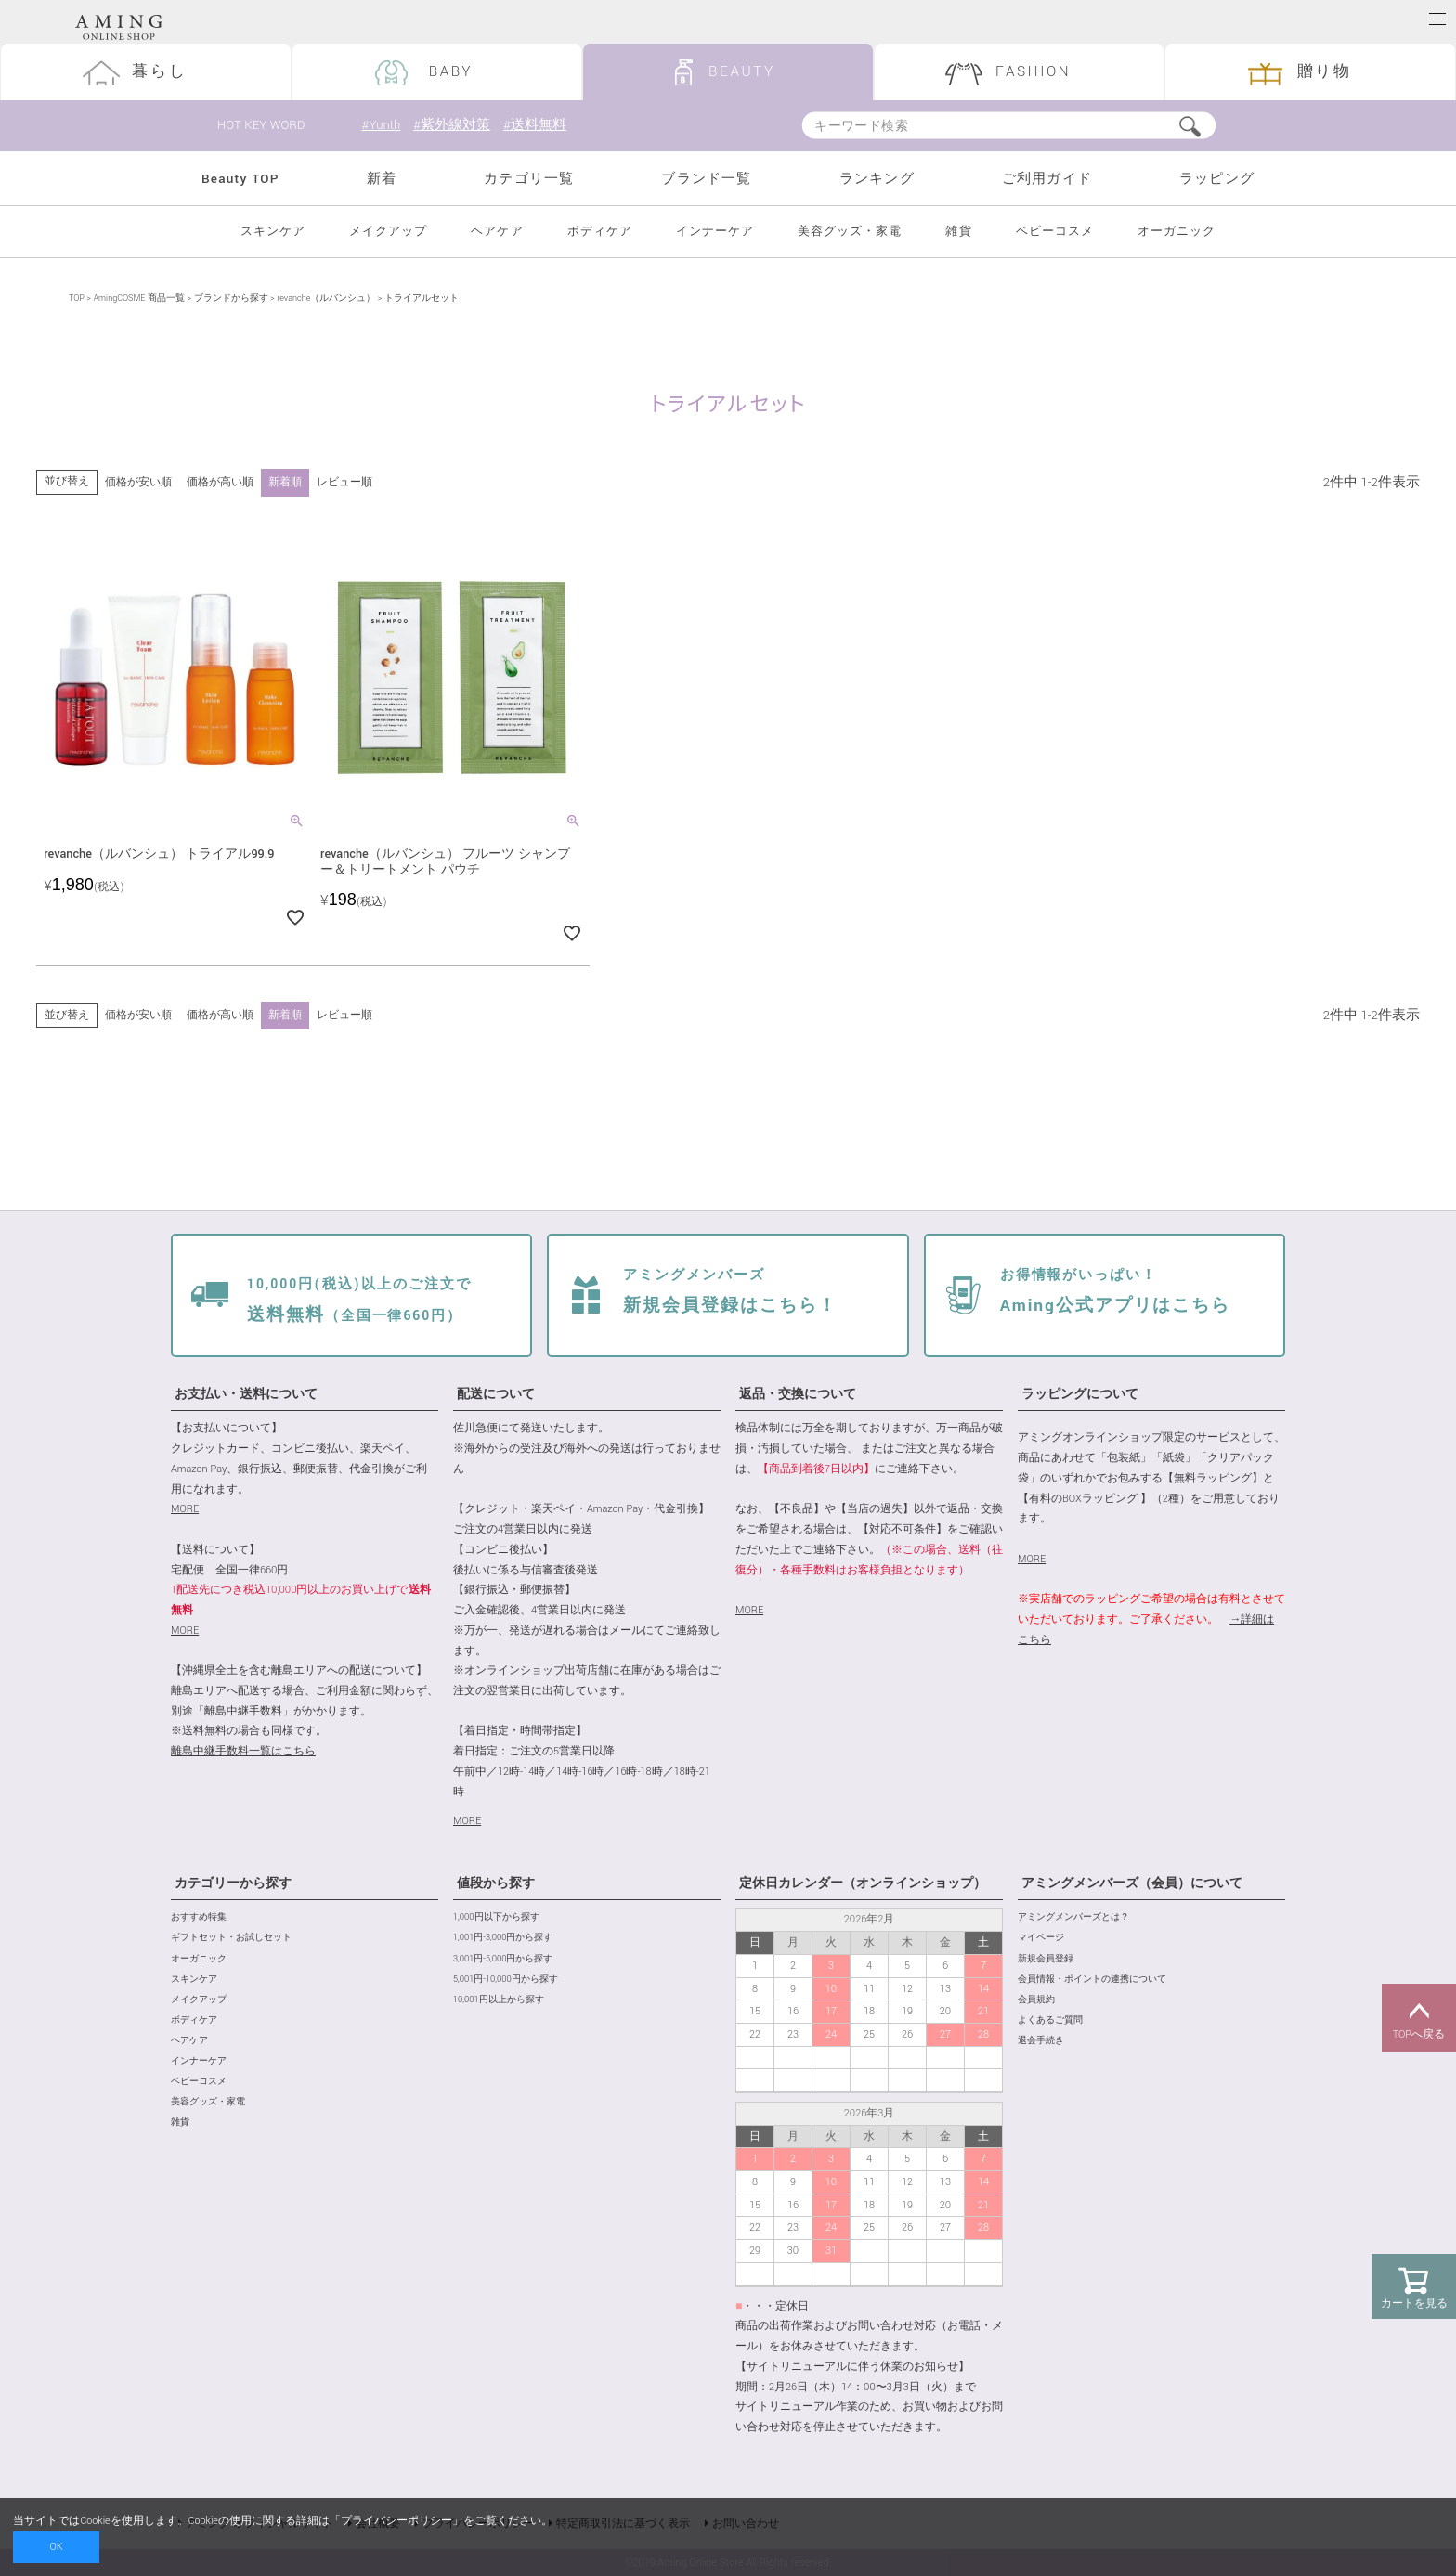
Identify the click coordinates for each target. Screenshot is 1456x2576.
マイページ (1041, 1938)
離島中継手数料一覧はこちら (243, 1751)
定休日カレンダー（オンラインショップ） (862, 1883)
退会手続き (1041, 2041)
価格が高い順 (220, 482)
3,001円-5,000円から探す (502, 1959)
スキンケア (273, 231)
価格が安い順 (138, 482)
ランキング (877, 179)
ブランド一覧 (706, 179)
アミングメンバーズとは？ (1073, 1917)
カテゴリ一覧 (529, 179)
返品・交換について (797, 1394)
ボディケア (599, 231)
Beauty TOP (241, 179)
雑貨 (958, 231)
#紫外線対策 (451, 125)
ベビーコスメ (1055, 231)
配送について (496, 1394)
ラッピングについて (1079, 1394)
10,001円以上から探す (498, 2000)
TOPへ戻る (1419, 2018)
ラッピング (1216, 179)
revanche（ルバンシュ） (326, 298)
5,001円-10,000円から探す (505, 1980)
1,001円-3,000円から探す (502, 1938)
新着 (381, 179)
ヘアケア (497, 231)
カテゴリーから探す (233, 1883)
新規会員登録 (1045, 1959)
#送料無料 (534, 125)
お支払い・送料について (246, 1394)
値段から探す (496, 1883)
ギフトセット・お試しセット (231, 1938)
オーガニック (1177, 231)
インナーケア (715, 231)
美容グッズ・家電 (850, 231)
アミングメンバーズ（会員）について (1131, 1883)
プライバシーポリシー (396, 2521)
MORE (185, 1509)
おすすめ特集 (199, 1917)
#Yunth (380, 125)
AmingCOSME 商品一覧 (138, 298)
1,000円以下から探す (496, 1917)
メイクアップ (388, 231)
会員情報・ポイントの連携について (1092, 1980)
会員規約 (1036, 2000)
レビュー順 (344, 482)
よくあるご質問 (1050, 2020)
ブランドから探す (231, 298)
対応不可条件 (902, 1529)
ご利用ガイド (1047, 179)
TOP (76, 298)
